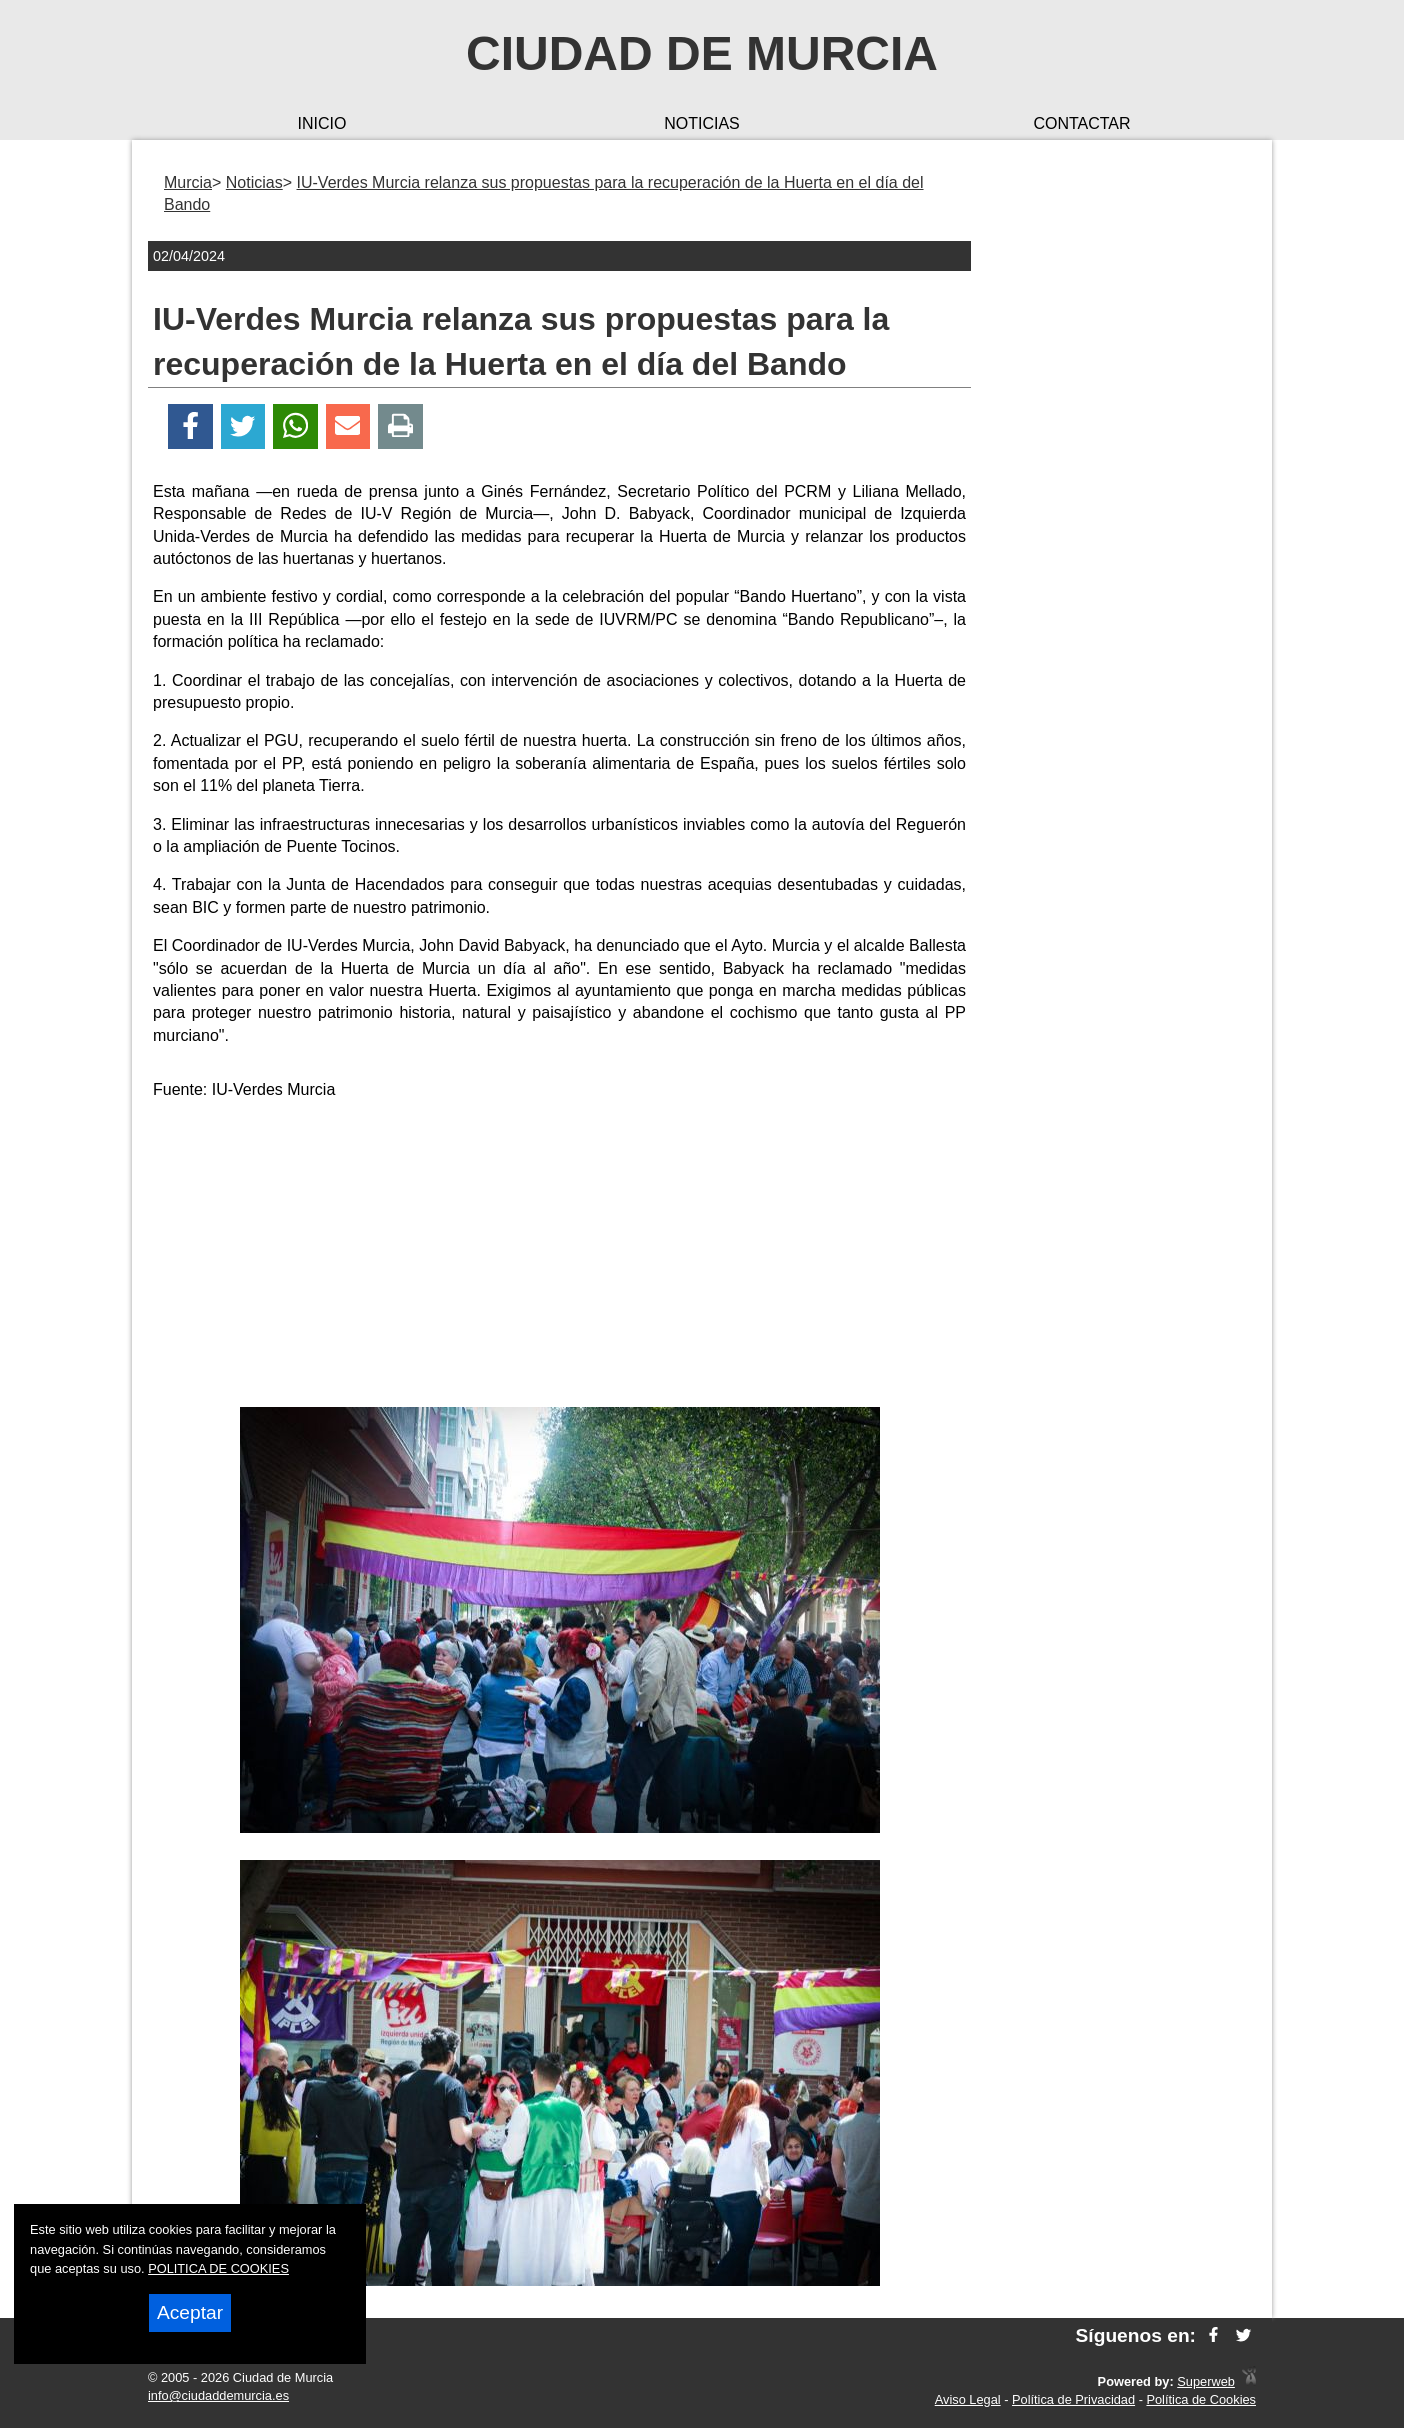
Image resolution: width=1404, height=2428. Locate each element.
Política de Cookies (1201, 2399)
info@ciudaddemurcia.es (218, 2395)
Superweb (1206, 2381)
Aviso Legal (968, 2399)
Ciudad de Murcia (702, 53)
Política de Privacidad (1073, 2399)
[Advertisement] (560, 1257)
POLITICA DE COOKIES (218, 2268)
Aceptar (190, 2312)
